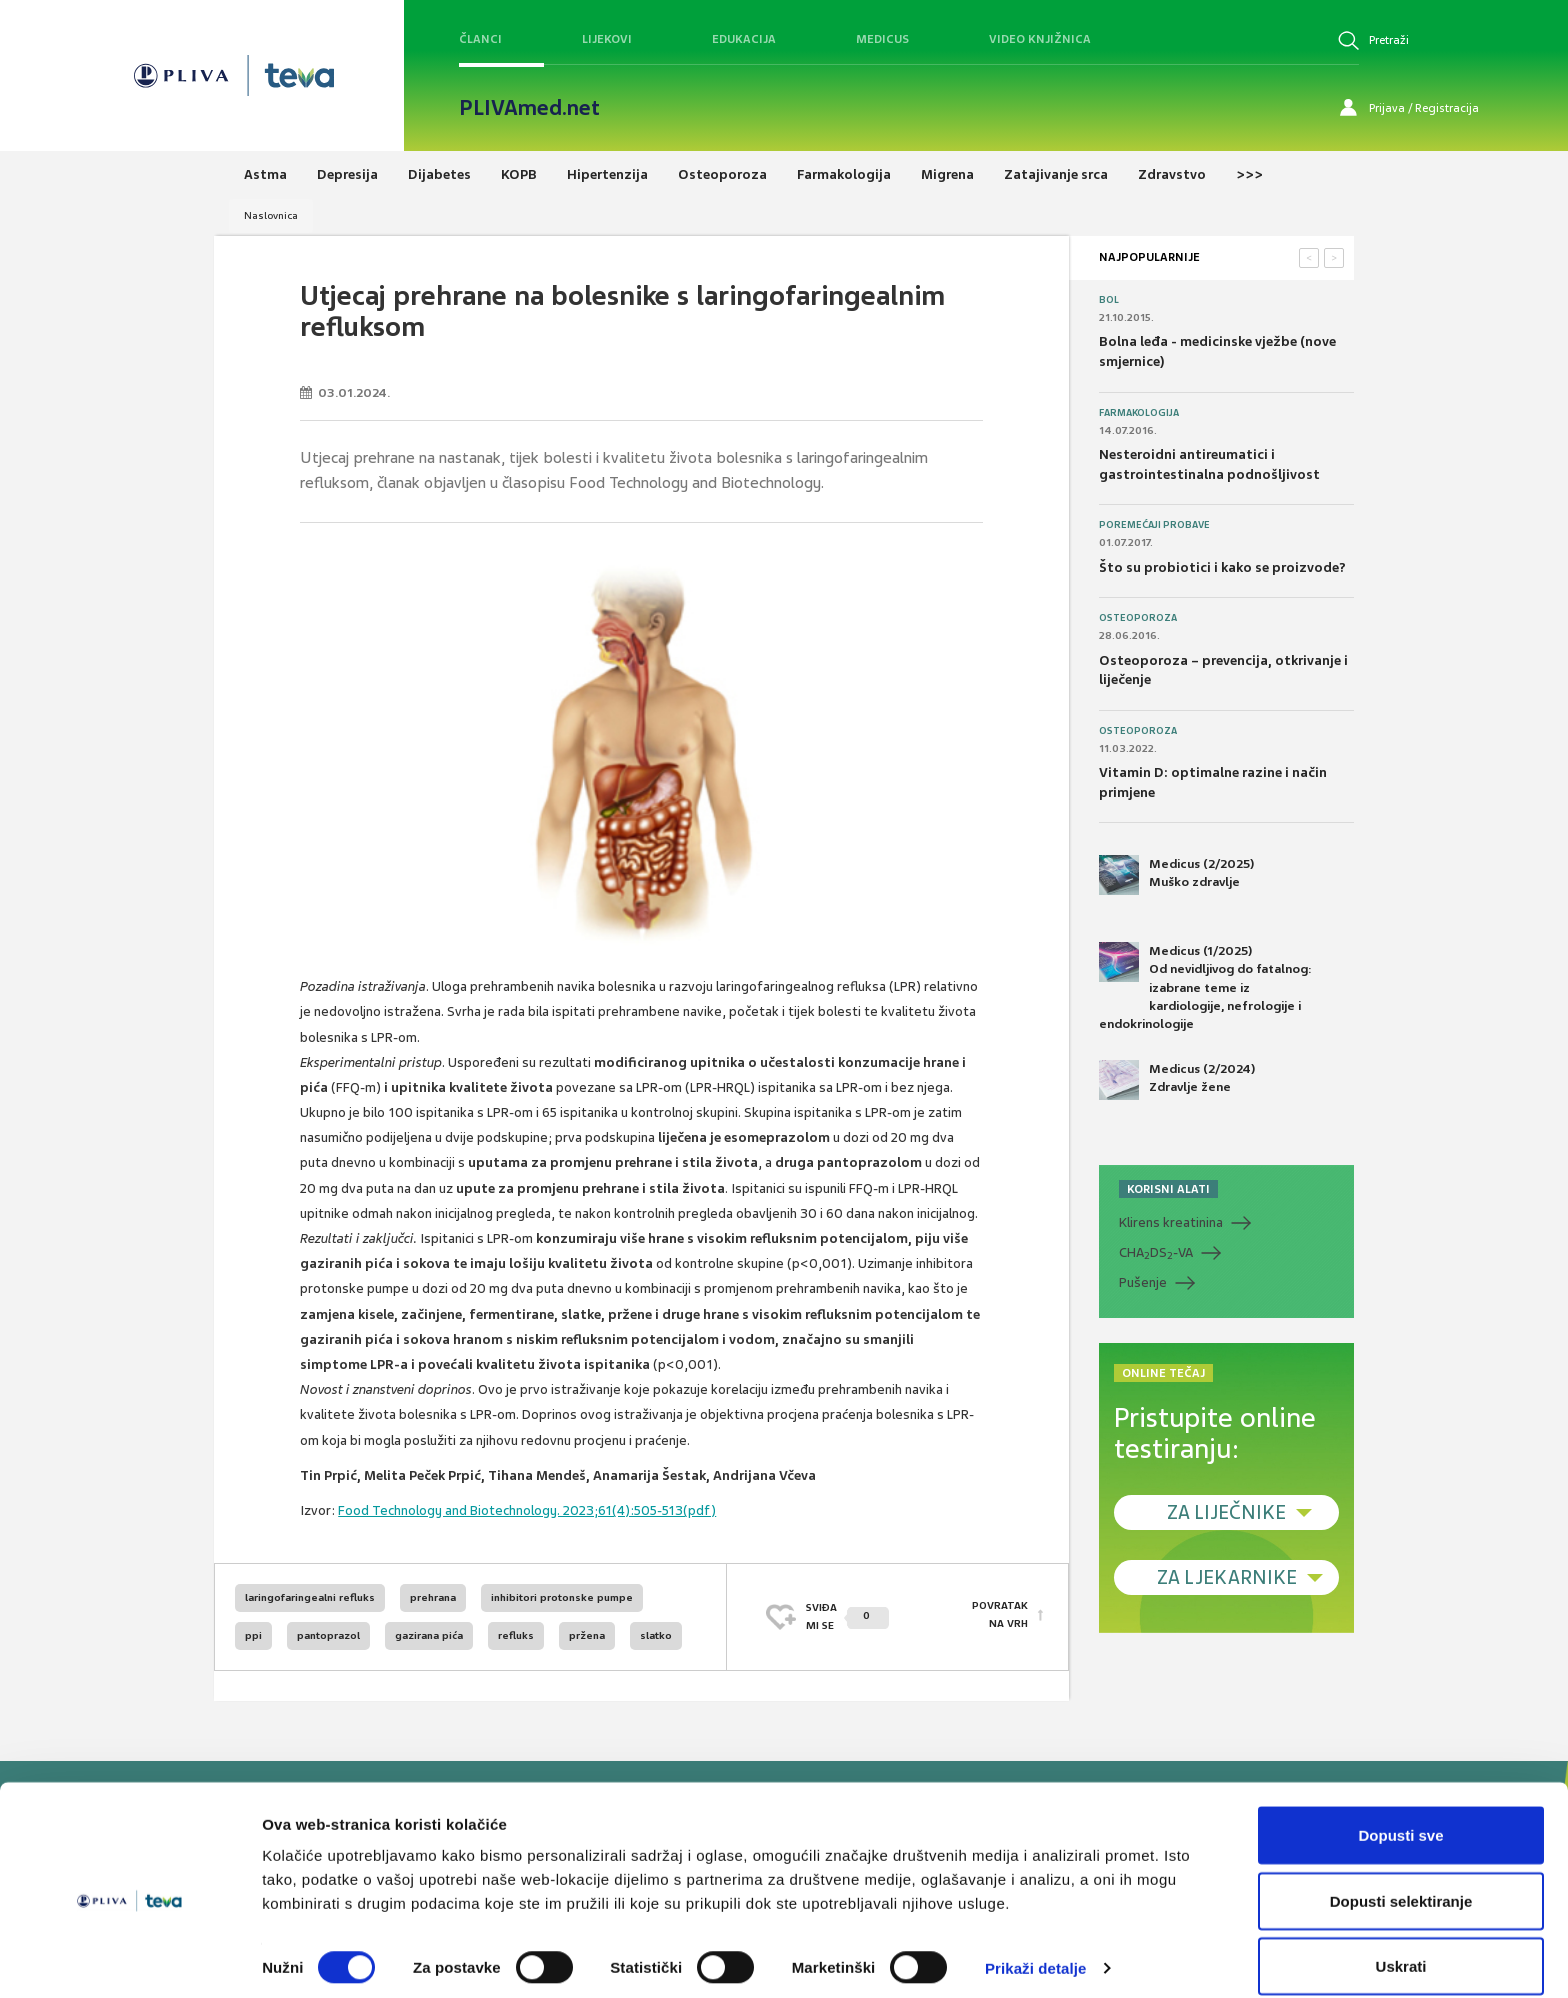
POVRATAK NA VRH (1000, 1616)
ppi (253, 1635)
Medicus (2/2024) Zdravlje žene (1177, 1080)
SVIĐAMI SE (847, 1616)
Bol (1109, 300)
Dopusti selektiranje (1401, 1879)
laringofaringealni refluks (310, 1597)
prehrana (433, 1597)
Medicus (882, 39)
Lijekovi (607, 39)
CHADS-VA (1156, 1253)
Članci (480, 39)
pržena (587, 1635)
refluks (516, 1635)
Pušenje (1143, 1282)
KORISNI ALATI (1168, 1189)
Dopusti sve (1400, 1813)
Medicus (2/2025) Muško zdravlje (1176, 875)
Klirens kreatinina (1171, 1222)
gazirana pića (429, 1635)
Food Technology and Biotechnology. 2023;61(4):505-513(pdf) (527, 1510)
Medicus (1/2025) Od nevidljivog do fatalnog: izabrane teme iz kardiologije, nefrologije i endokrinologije (1205, 987)
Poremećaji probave (1154, 525)
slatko (656, 1635)
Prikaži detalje (1036, 1946)
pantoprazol (328, 1635)
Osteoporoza (1138, 618)
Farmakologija (1139, 413)
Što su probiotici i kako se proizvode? (1222, 567)
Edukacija (744, 39)
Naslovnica (271, 215)
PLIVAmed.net (529, 108)
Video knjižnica (1040, 39)
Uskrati (1401, 1944)
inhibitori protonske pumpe (562, 1597)
